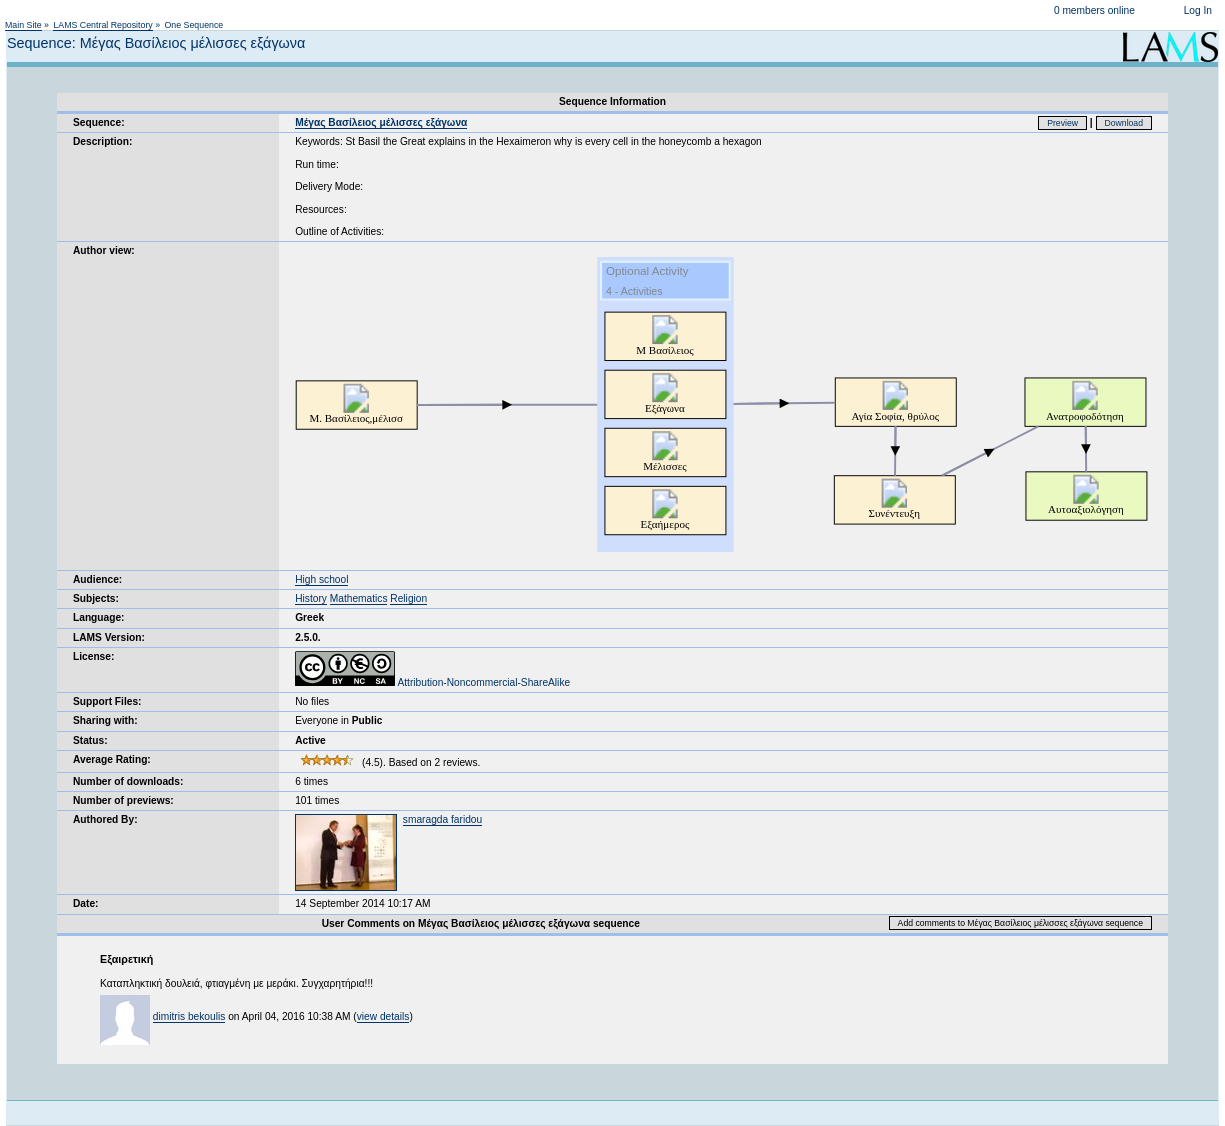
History (311, 598)
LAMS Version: (109, 637)
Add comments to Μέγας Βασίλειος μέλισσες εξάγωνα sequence (1020, 923)
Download (1124, 123)
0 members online (1094, 10)
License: (93, 656)
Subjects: (96, 598)
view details (383, 1016)
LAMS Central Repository (102, 25)
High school (321, 579)
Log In (1198, 10)
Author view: (104, 250)
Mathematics (359, 598)
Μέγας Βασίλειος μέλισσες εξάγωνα (381, 122)
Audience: (97, 579)
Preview (1062, 123)
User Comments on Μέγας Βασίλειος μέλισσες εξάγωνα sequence (481, 923)
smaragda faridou (442, 819)
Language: (99, 617)
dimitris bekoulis (189, 1016)
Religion (408, 598)
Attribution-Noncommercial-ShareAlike (432, 682)
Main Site (23, 25)
